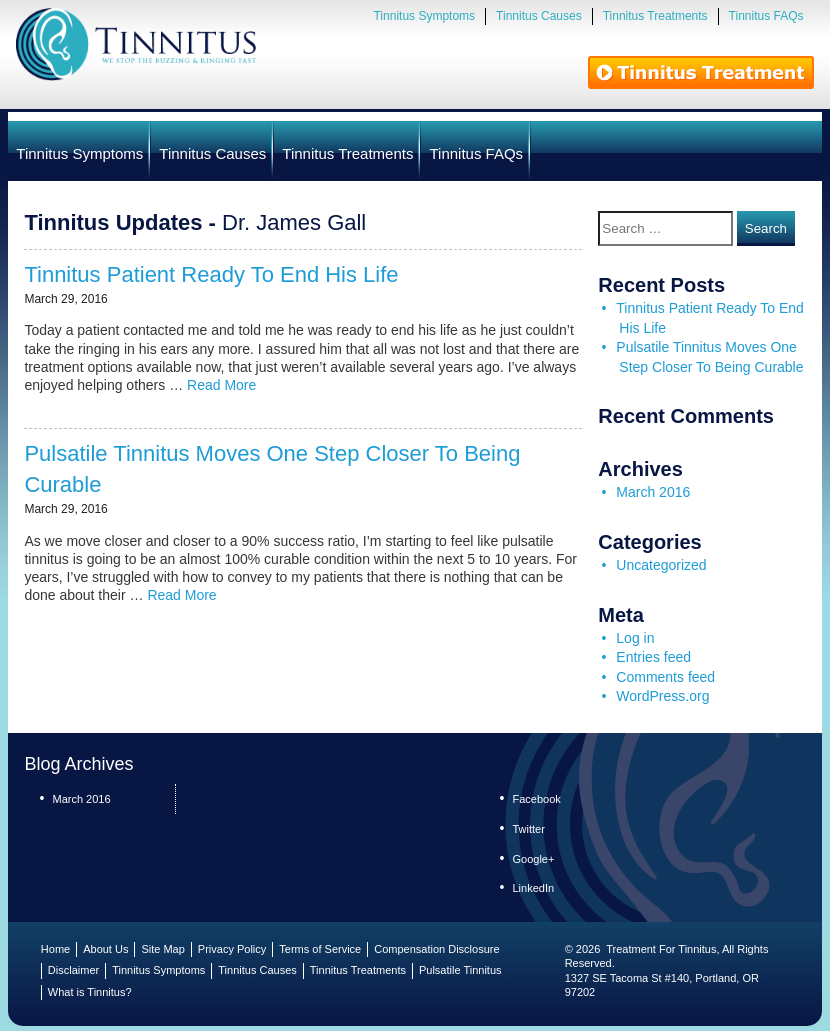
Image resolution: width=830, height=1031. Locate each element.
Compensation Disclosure (436, 949)
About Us (105, 949)
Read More (221, 385)
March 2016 (653, 492)
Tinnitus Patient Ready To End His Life (211, 274)
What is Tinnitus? (90, 992)
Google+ (533, 859)
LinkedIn (533, 888)
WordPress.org (662, 696)
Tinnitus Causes (539, 16)
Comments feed (665, 677)
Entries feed (653, 657)
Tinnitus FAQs (766, 16)
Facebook (536, 799)
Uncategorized (661, 565)
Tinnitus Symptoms (424, 16)
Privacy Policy (232, 949)
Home (55, 949)
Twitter (528, 829)
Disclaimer (73, 970)
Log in (635, 638)
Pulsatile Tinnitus (460, 970)
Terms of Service (320, 949)
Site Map (162, 949)
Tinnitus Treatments (655, 16)
